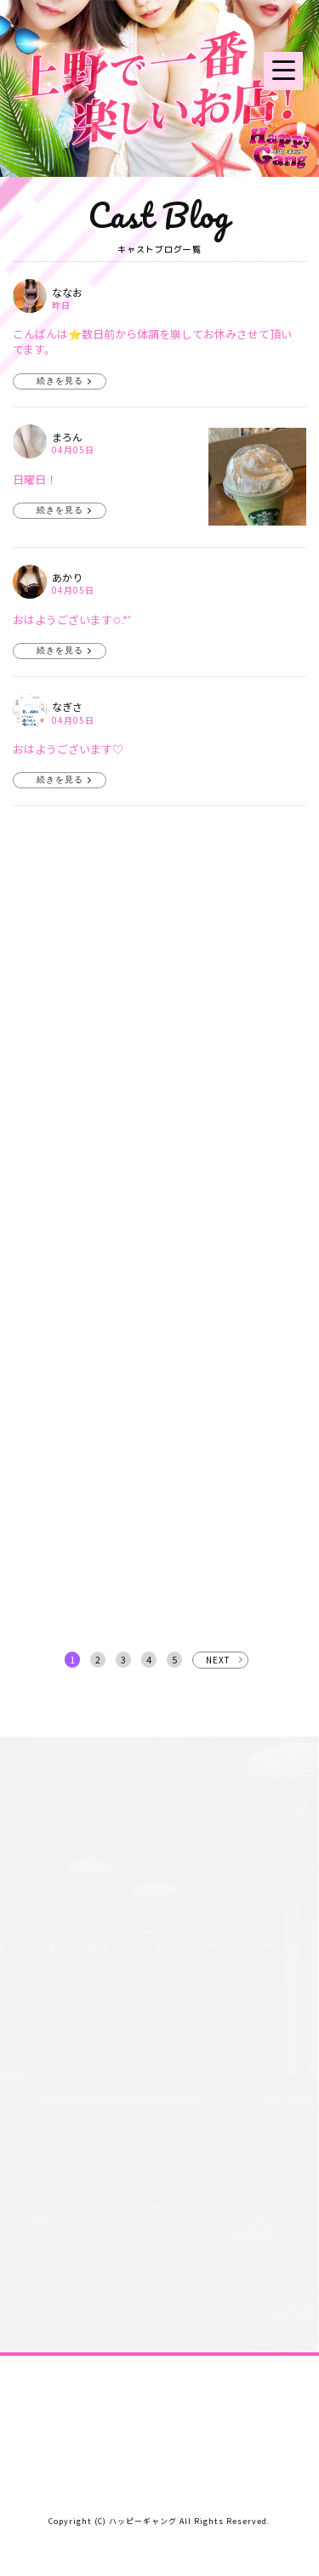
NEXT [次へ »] (218, 1659)
